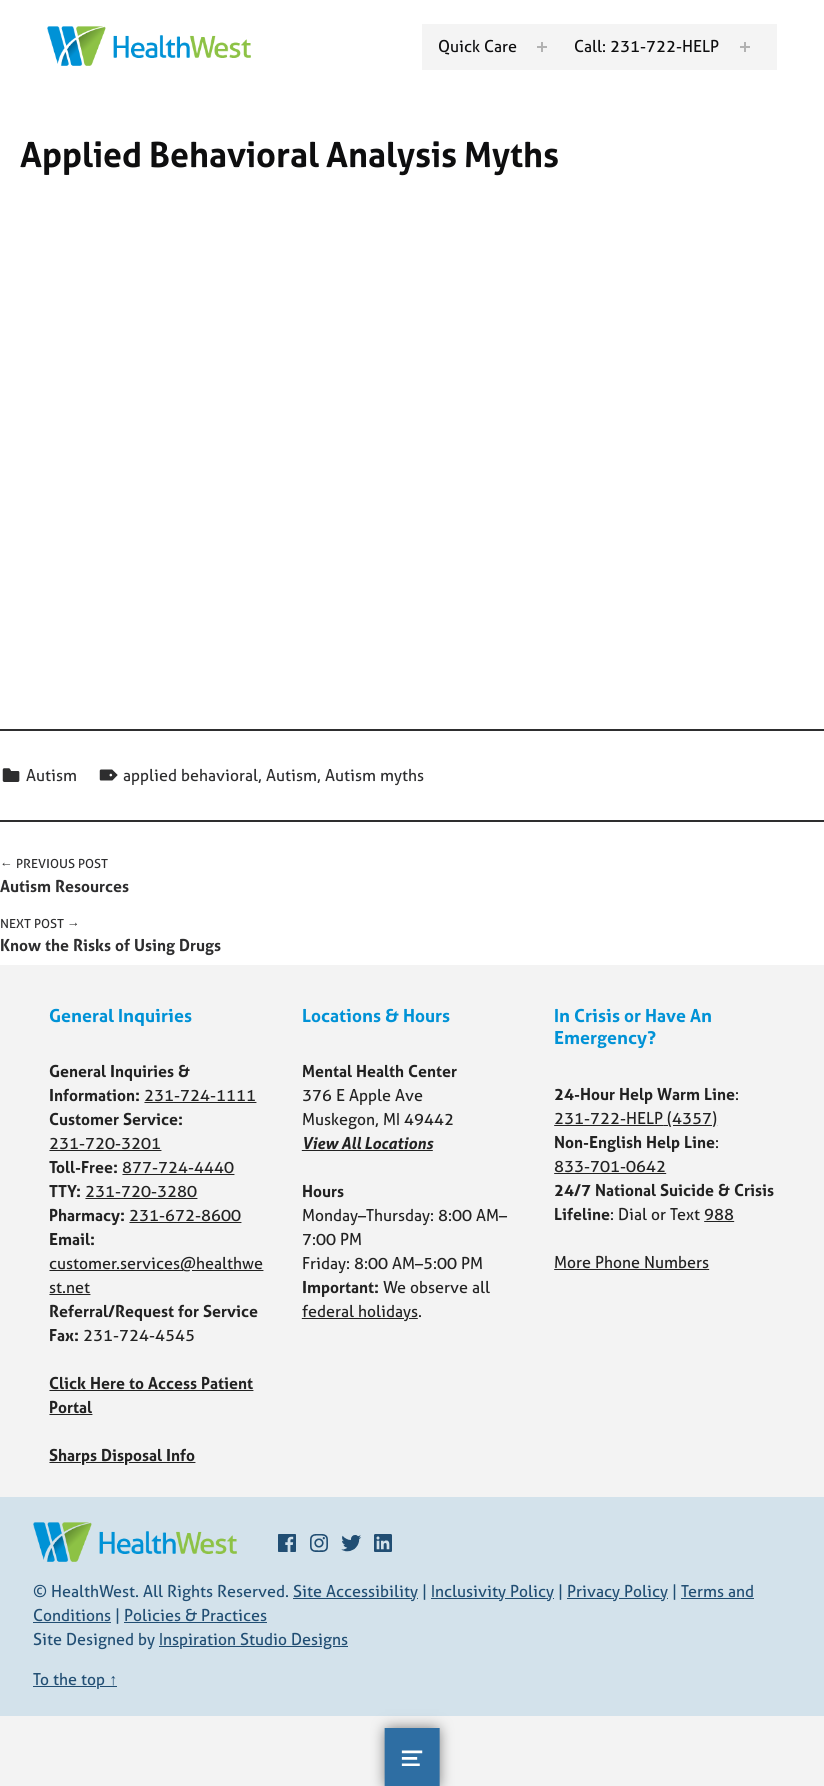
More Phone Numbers (631, 1262)
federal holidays (360, 1311)
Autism (51, 775)
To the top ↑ (75, 1679)
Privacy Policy (617, 1591)
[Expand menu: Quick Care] (540, 47)
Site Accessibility (355, 1591)
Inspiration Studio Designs (253, 1639)
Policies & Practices (195, 1615)
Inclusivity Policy (492, 1591)
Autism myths (374, 775)
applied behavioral (190, 775)
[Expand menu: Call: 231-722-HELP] (743, 47)
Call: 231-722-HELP (644, 46)
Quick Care (475, 46)
